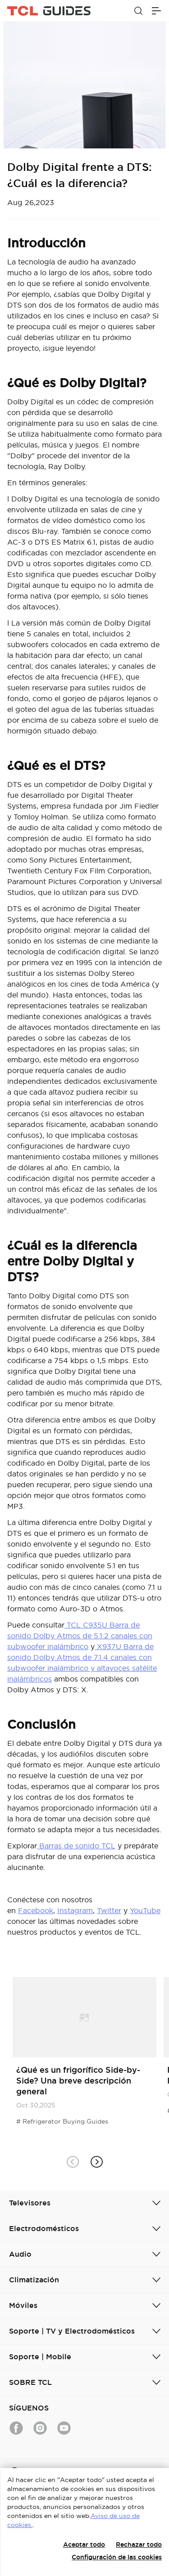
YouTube (145, 1910)
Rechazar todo (139, 2544)
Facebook (35, 1910)
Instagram (75, 1910)
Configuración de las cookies (117, 2557)
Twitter (109, 1910)
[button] (97, 2162)
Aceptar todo (84, 2544)
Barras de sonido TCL (76, 1845)
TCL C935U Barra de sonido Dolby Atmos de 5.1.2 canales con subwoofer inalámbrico (79, 1635)
